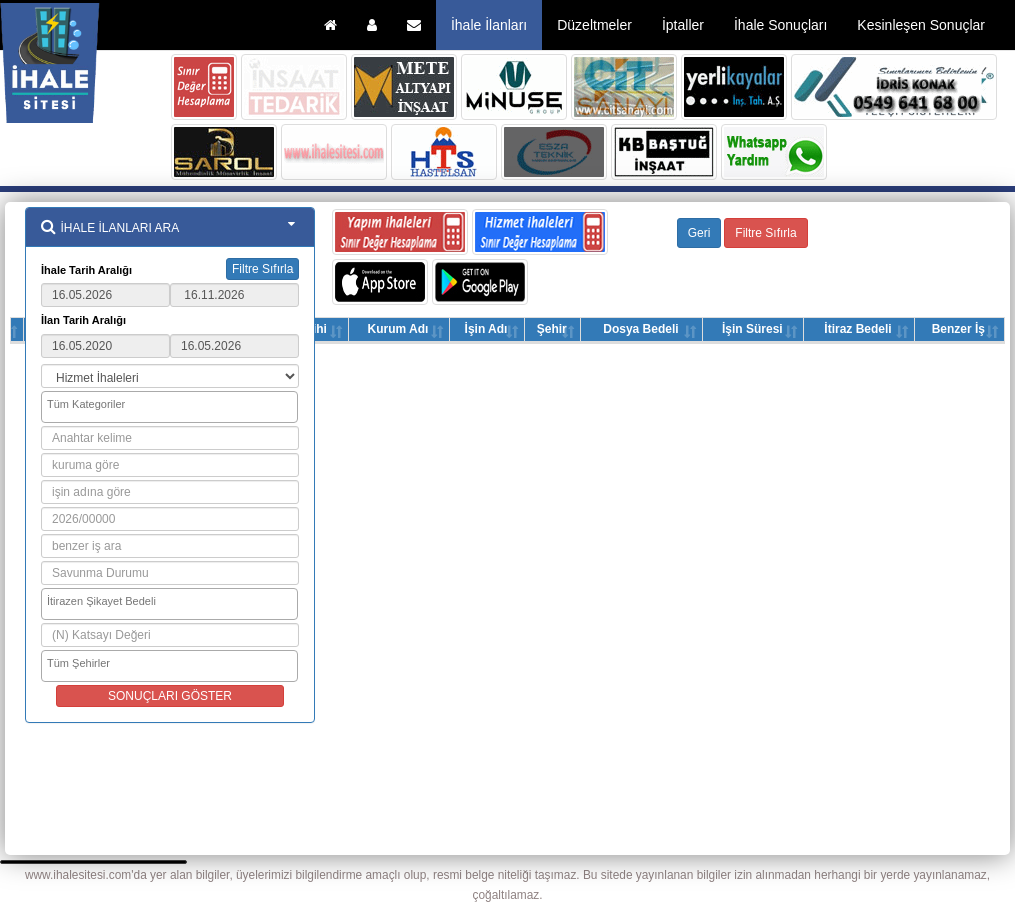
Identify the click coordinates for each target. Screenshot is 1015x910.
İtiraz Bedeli (857, 329)
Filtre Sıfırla (262, 269)
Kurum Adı (397, 329)
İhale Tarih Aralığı (86, 270)
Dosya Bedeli (640, 329)
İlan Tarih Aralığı (83, 320)
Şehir (552, 329)
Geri (699, 233)
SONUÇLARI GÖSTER (170, 696)
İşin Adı (486, 329)
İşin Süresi (752, 329)
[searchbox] (172, 406)
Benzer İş (958, 329)
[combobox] (169, 407)
